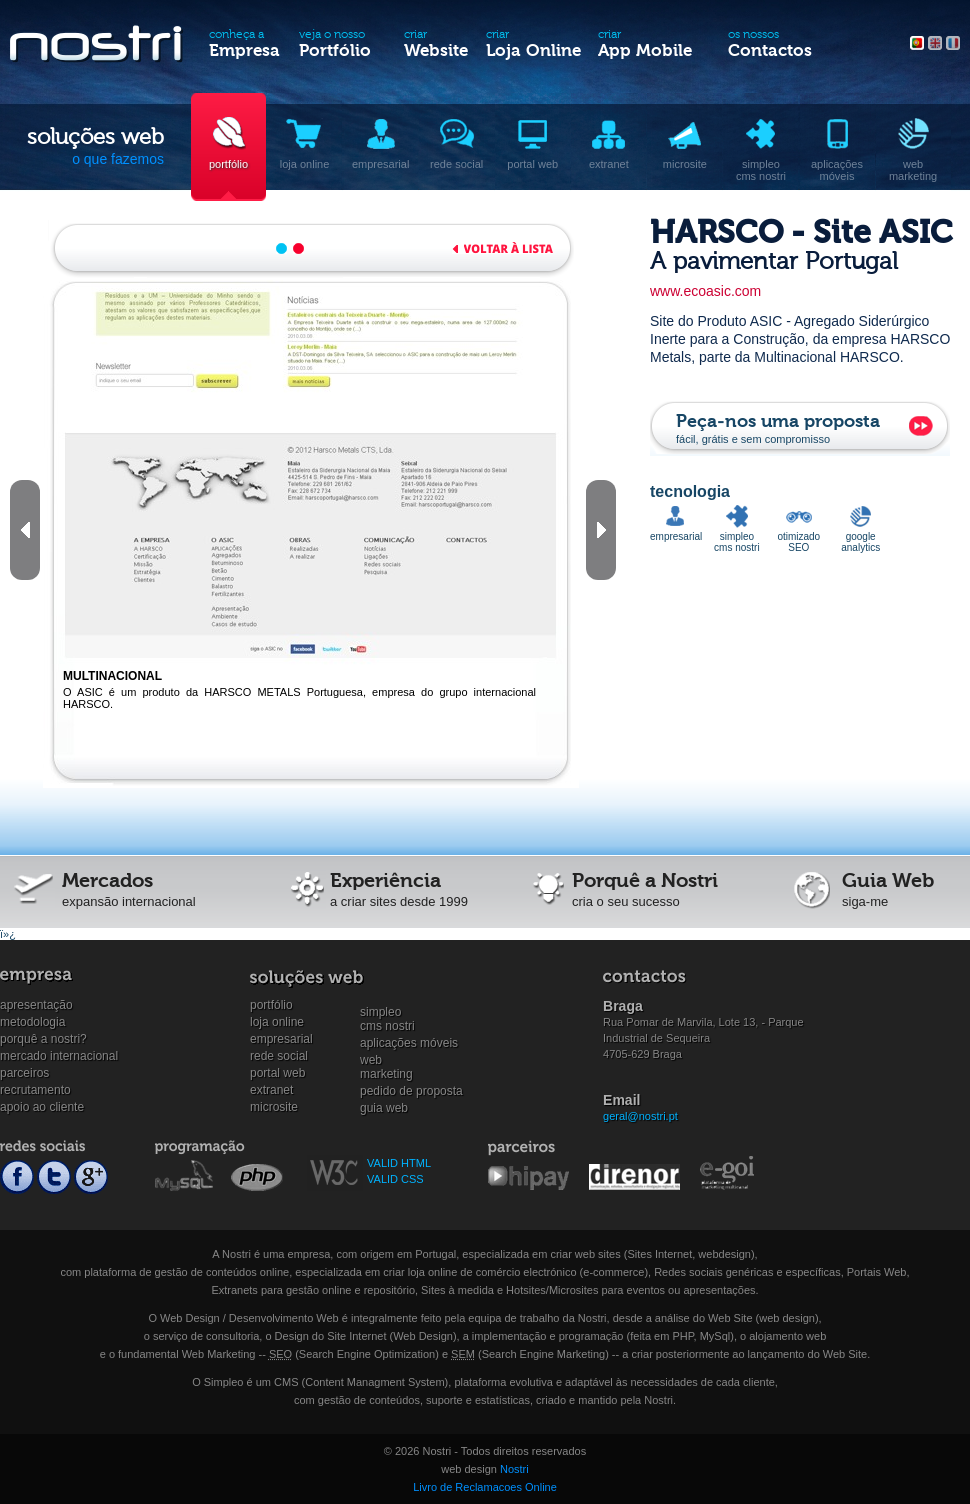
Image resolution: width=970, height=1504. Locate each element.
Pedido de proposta (411, 1091)
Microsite (274, 1107)
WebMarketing (386, 1060)
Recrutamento (35, 1090)
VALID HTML (399, 1163)
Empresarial (281, 1039)
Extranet (271, 1090)
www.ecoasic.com (705, 291)
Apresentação (36, 1005)
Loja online (277, 1022)
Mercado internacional (59, 1056)
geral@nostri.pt (640, 1116)
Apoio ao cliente (42, 1107)
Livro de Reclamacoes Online (485, 1487)
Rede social (279, 1056)
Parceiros (24, 1073)
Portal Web (277, 1073)
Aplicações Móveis (409, 1043)
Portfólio (271, 1005)
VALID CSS (395, 1179)
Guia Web (384, 1108)
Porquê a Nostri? (43, 1039)
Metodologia (32, 1022)
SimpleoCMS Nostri (387, 1012)
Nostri (514, 1469)
